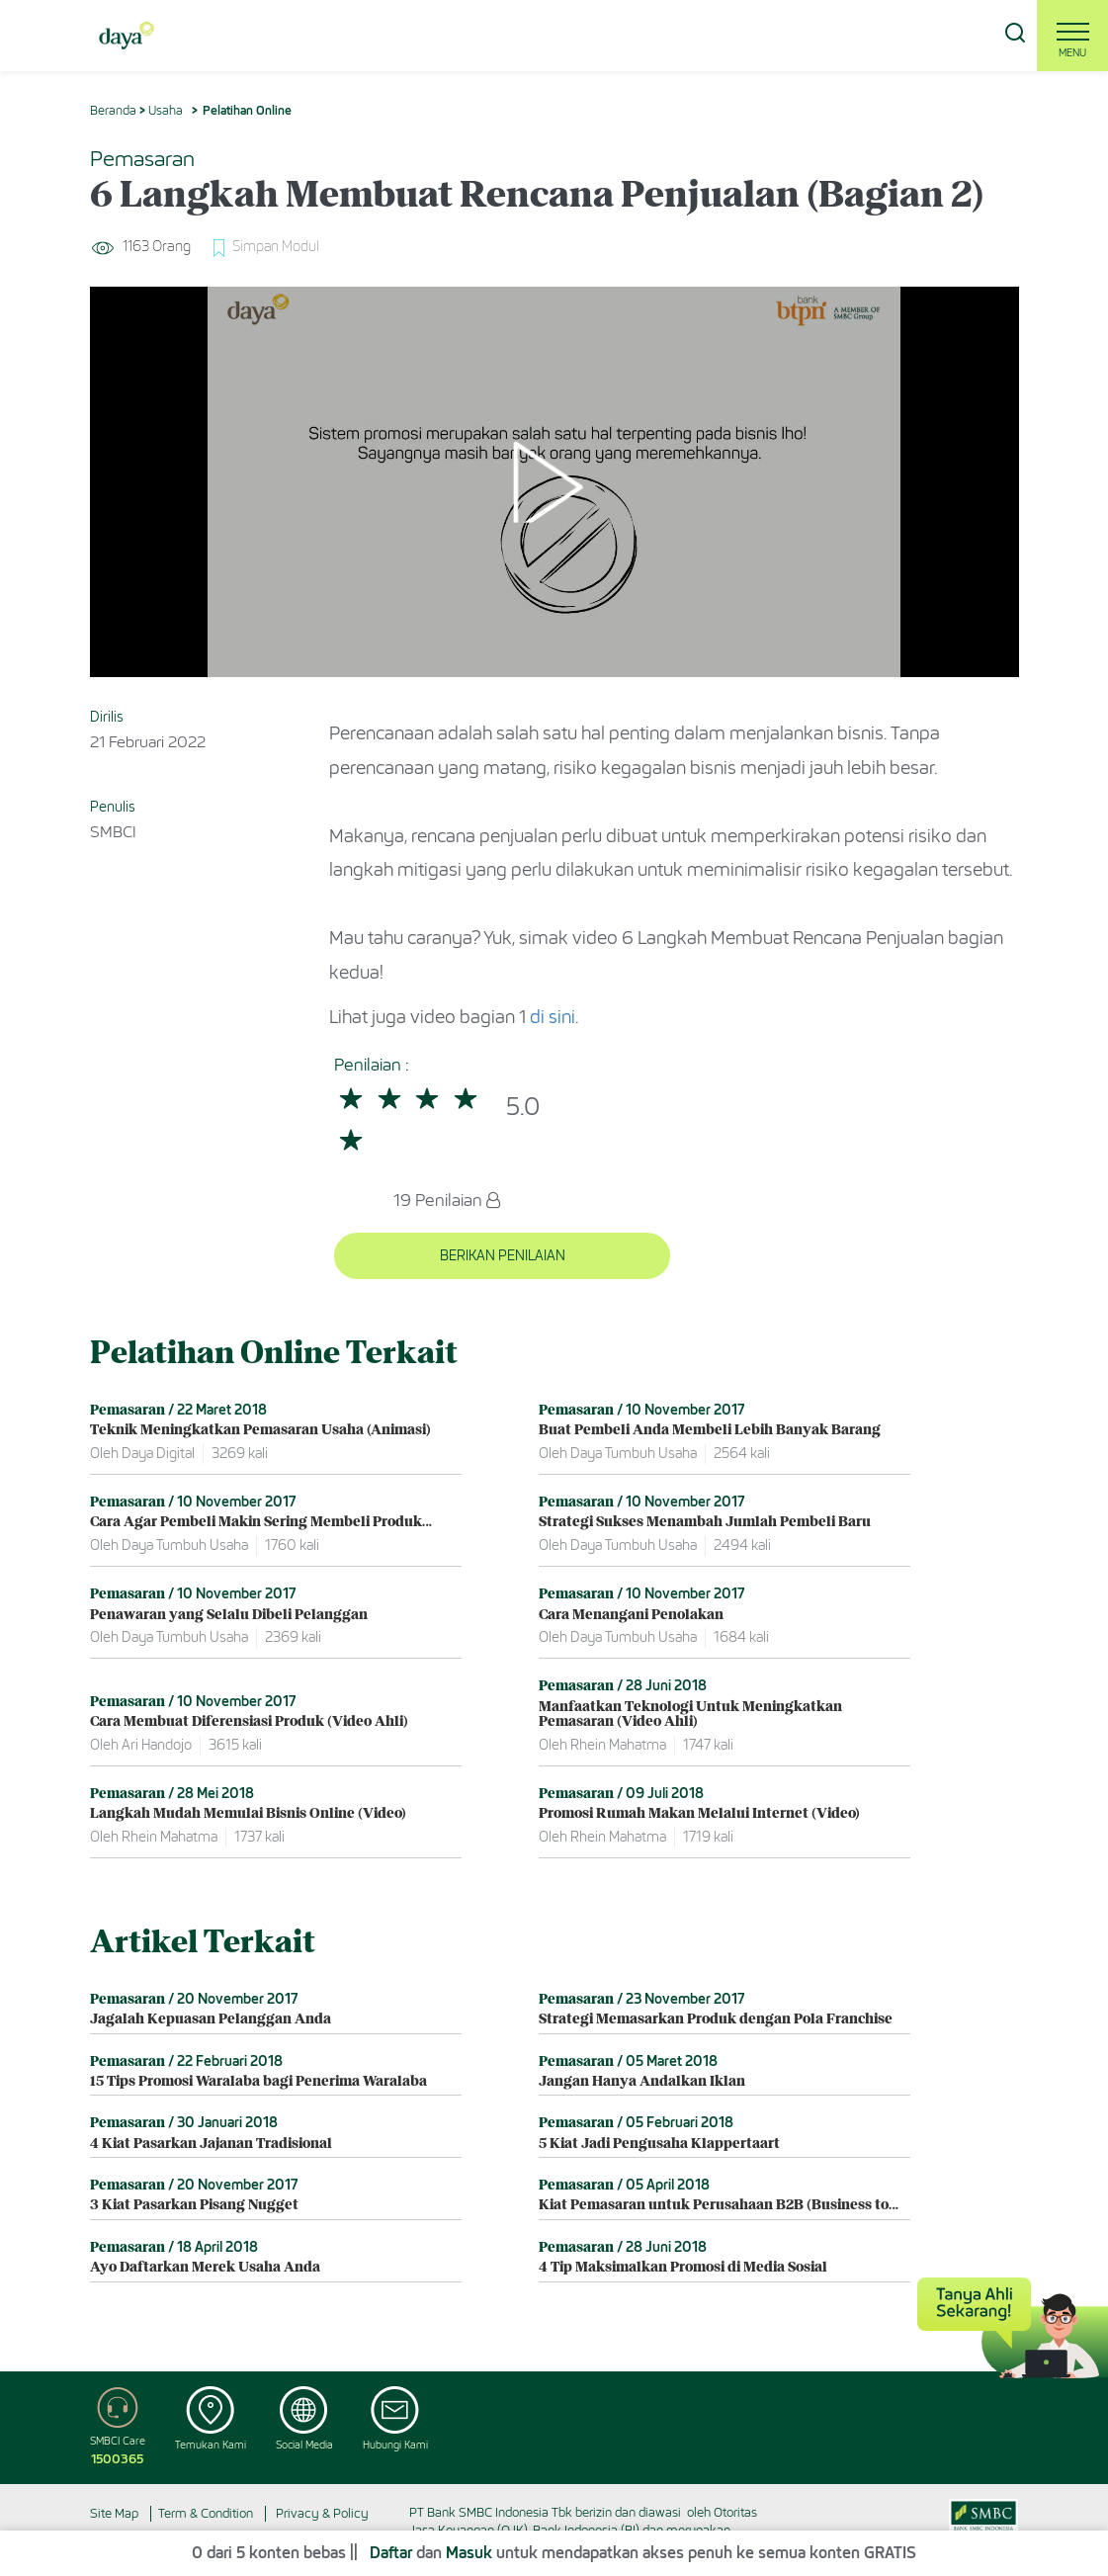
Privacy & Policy (322, 2512)
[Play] (554, 482)
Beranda (113, 110)
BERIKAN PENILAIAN (449, 1254)
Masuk (469, 2553)
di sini (552, 1017)
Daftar (391, 2553)
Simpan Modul (276, 246)
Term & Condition (205, 2512)
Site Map (114, 2512)
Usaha (165, 110)
